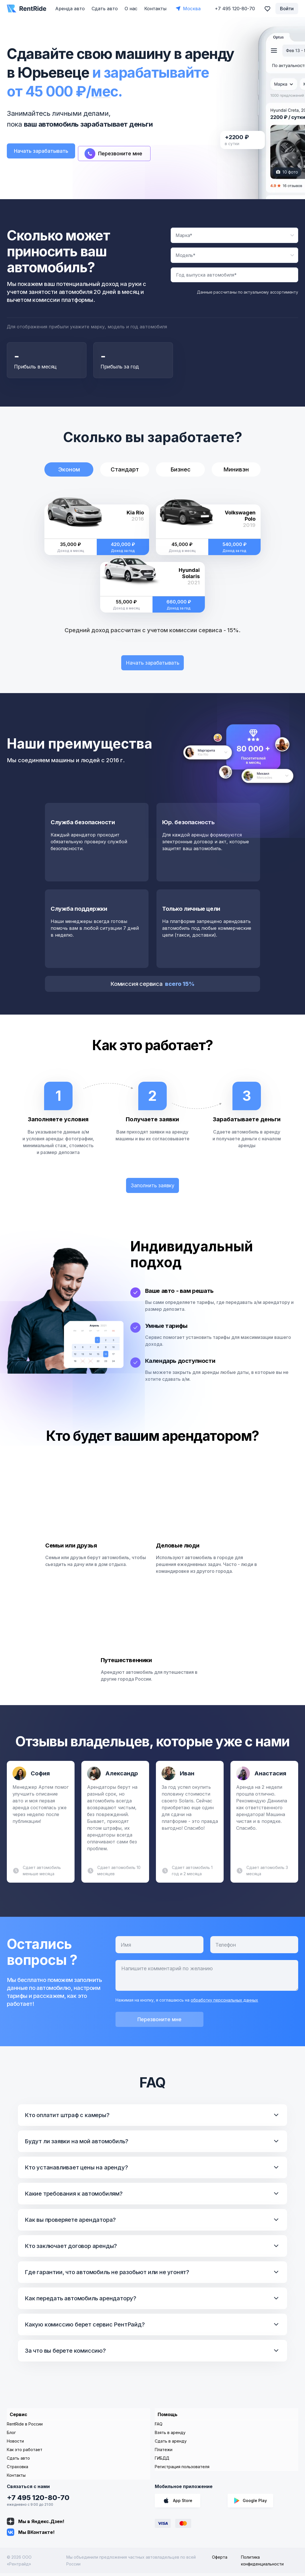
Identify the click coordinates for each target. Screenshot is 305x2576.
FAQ (158, 2426)
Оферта (219, 2560)
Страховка (17, 2469)
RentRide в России (25, 2426)
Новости (15, 2443)
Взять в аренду (170, 2435)
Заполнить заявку (152, 1188)
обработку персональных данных (224, 2004)
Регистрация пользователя (182, 2469)
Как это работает (24, 2452)
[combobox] (234, 236)
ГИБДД (162, 2460)
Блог (11, 2435)
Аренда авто (70, 8)
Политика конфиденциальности (262, 2563)
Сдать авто (105, 8)
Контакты (155, 8)
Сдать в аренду (171, 2443)
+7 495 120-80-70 (38, 2500)
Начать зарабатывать (46, 152)
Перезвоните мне (160, 2024)
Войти (287, 8)
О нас (131, 8)
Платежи (163, 2452)
